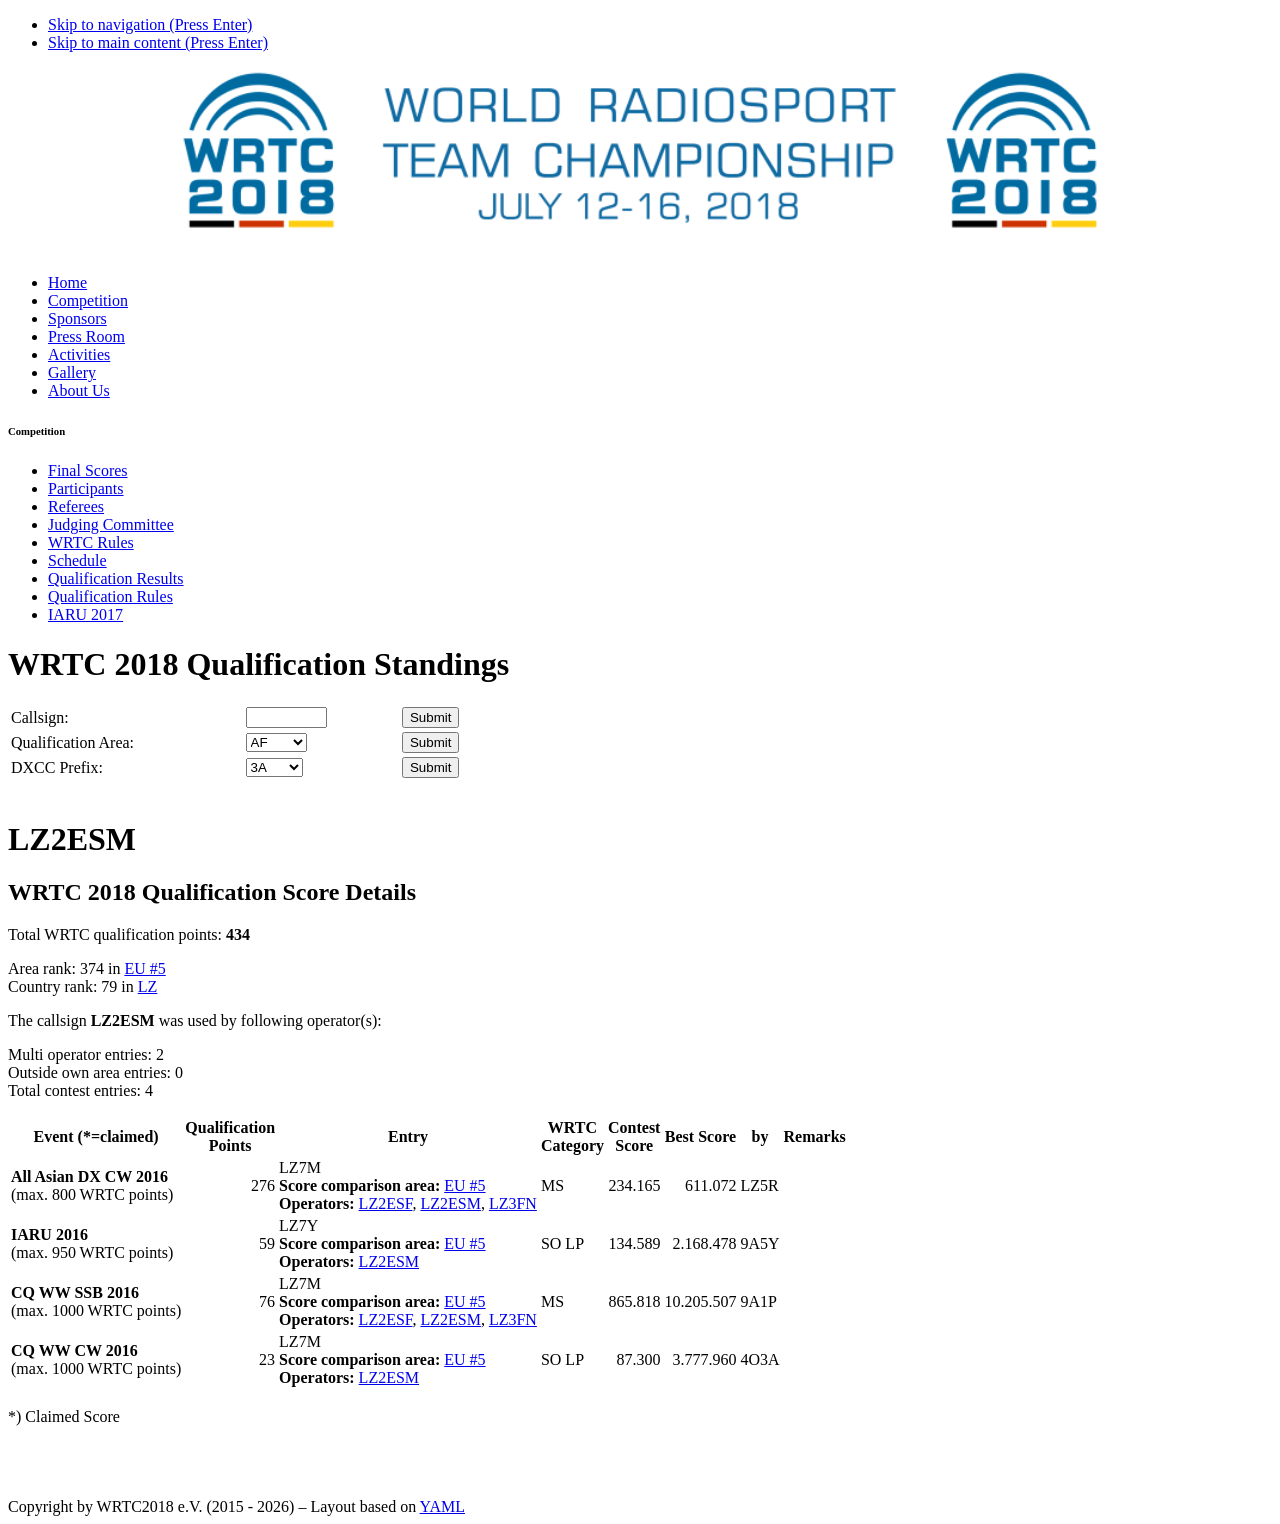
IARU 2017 (85, 614)
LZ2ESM (450, 1203)
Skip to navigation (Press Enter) (150, 24)
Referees (76, 506)
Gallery (72, 372)
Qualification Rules (110, 596)
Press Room (86, 336)
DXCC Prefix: (57, 767)
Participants (86, 488)
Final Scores (88, 470)
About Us (79, 390)
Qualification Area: (72, 742)
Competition (88, 300)
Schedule (77, 560)
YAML (442, 1506)
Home (67, 282)
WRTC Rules (91, 542)
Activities (79, 354)
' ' (276, 742)
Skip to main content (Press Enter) (158, 42)
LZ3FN (513, 1203)
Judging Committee (111, 524)
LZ (148, 986)
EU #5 (144, 968)
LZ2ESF (386, 1203)
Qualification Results (116, 578)
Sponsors (77, 318)
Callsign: (40, 717)
